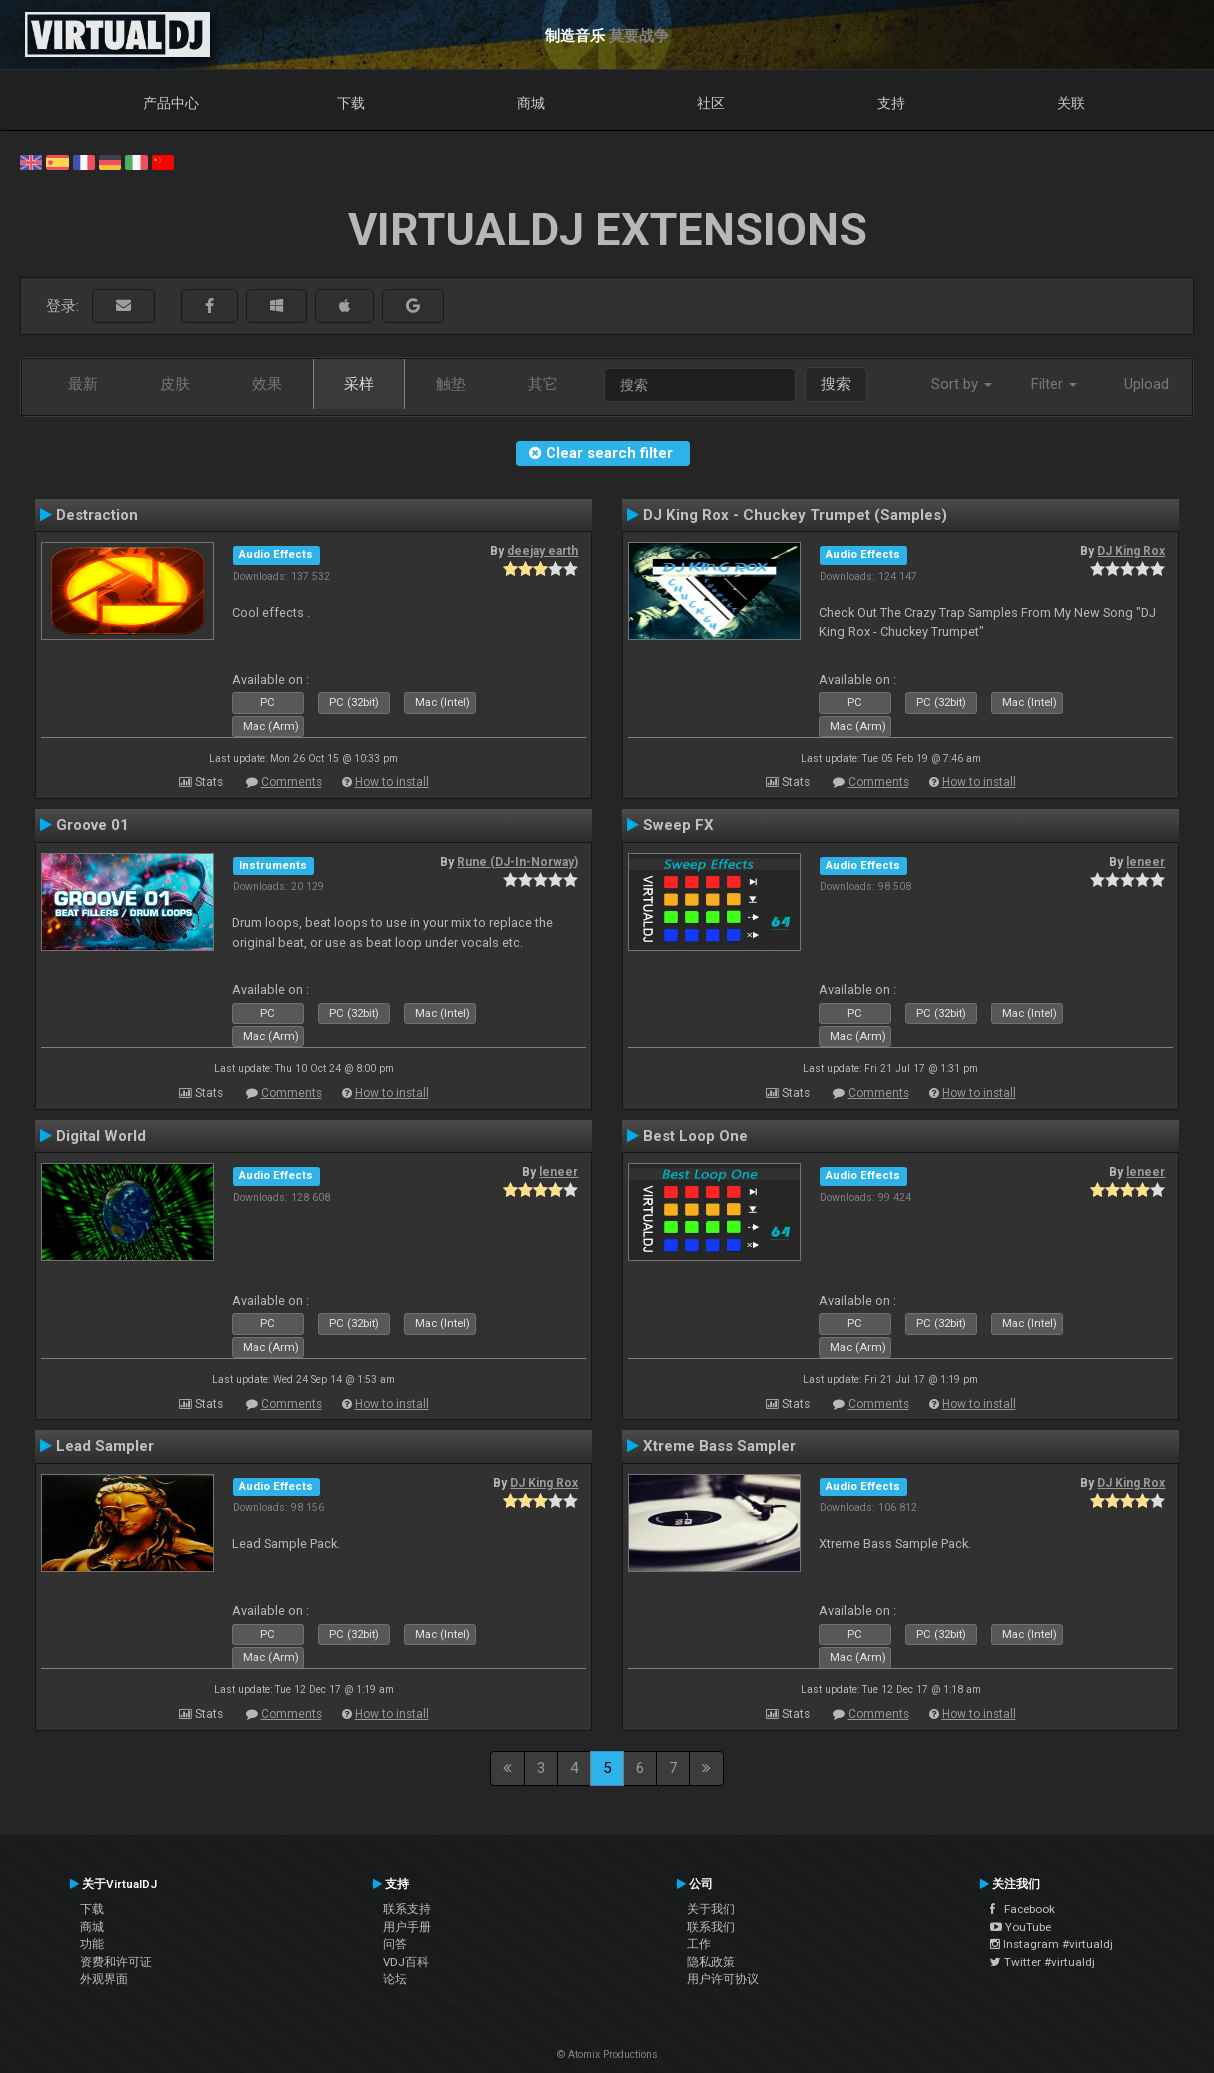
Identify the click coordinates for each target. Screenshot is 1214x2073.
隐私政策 (711, 1962)
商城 (531, 103)
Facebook (1022, 1909)
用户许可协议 (723, 1979)
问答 (395, 1944)
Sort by (961, 384)
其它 (543, 384)
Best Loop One (695, 1136)
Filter (1054, 384)
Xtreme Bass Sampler (719, 1446)
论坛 (395, 1979)
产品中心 (171, 103)
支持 (891, 103)
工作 (699, 1944)
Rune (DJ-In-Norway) (517, 862)
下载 (351, 103)
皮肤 (175, 384)
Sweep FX (678, 825)
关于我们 (711, 1909)
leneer (1145, 862)
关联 (1071, 103)
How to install (392, 782)
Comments (291, 782)
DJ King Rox (1131, 551)
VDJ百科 (406, 1962)
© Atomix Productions (607, 2054)
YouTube (1020, 1927)
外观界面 (104, 1979)
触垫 (451, 384)
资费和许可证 (116, 1962)
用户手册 (407, 1927)
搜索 (836, 384)
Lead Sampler (105, 1446)
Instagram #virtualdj (1051, 1944)
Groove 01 (92, 825)
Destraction (97, 515)
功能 (92, 1944)
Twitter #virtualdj (1042, 1962)
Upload (1146, 384)
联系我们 (711, 1927)
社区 (711, 103)
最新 (83, 384)
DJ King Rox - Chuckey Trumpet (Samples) (795, 515)
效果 (267, 384)
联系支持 (407, 1909)
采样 (359, 384)
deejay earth (542, 551)
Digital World (101, 1136)
